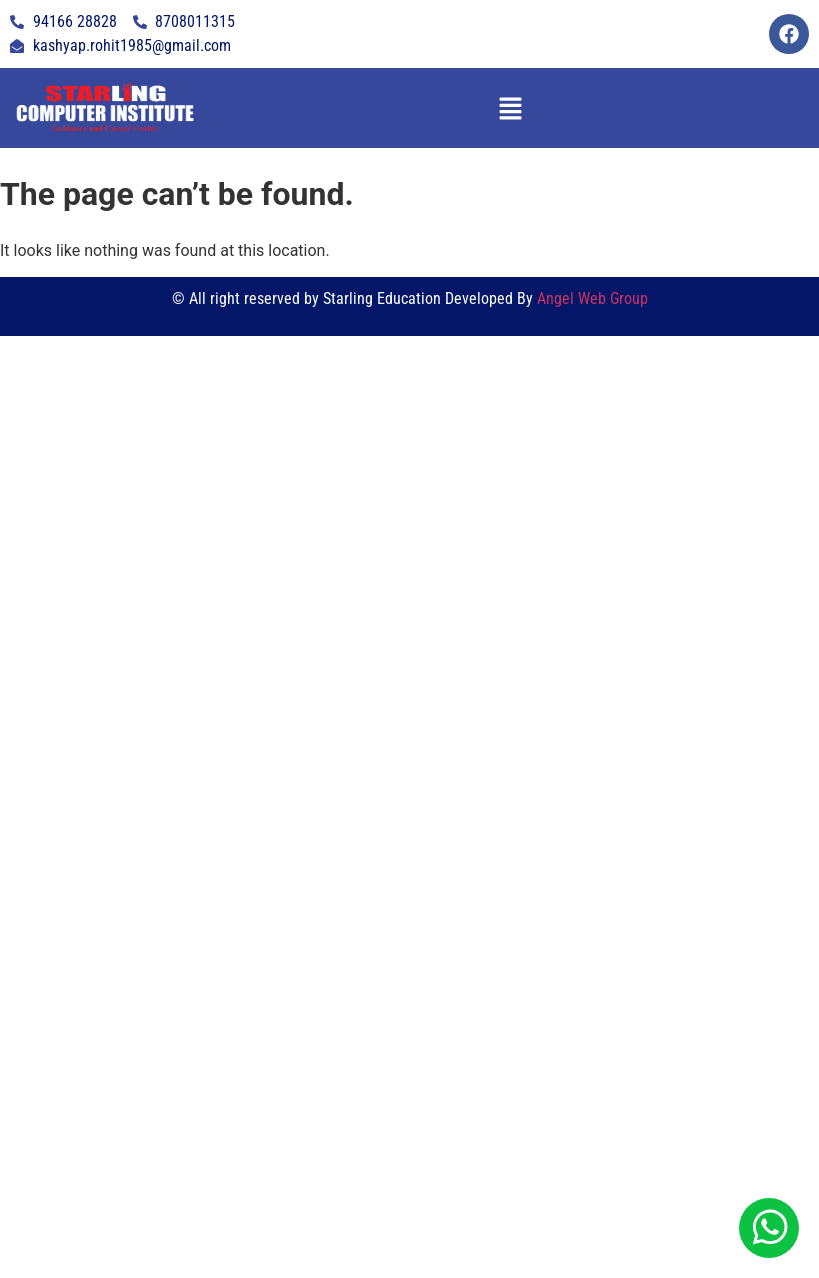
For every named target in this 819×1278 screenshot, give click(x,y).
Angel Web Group (592, 298)
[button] (510, 108)
